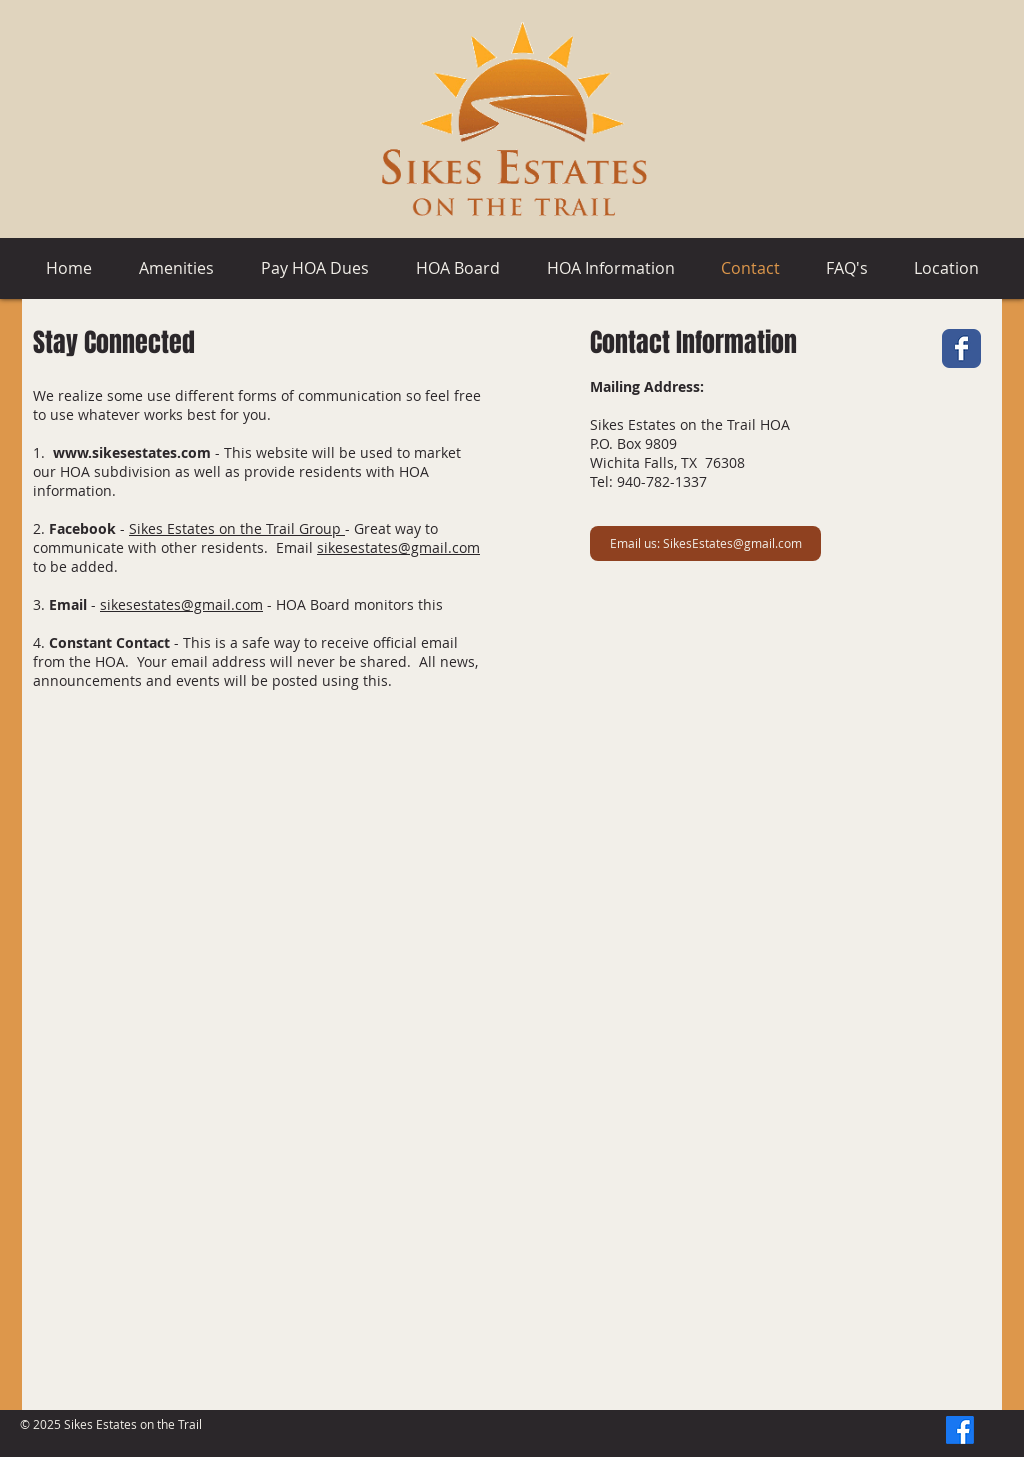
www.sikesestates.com (132, 452)
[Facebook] (960, 1430)
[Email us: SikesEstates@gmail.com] (705, 543)
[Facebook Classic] (961, 348)
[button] (314, 268)
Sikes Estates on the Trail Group (237, 528)
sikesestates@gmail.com (398, 547)
